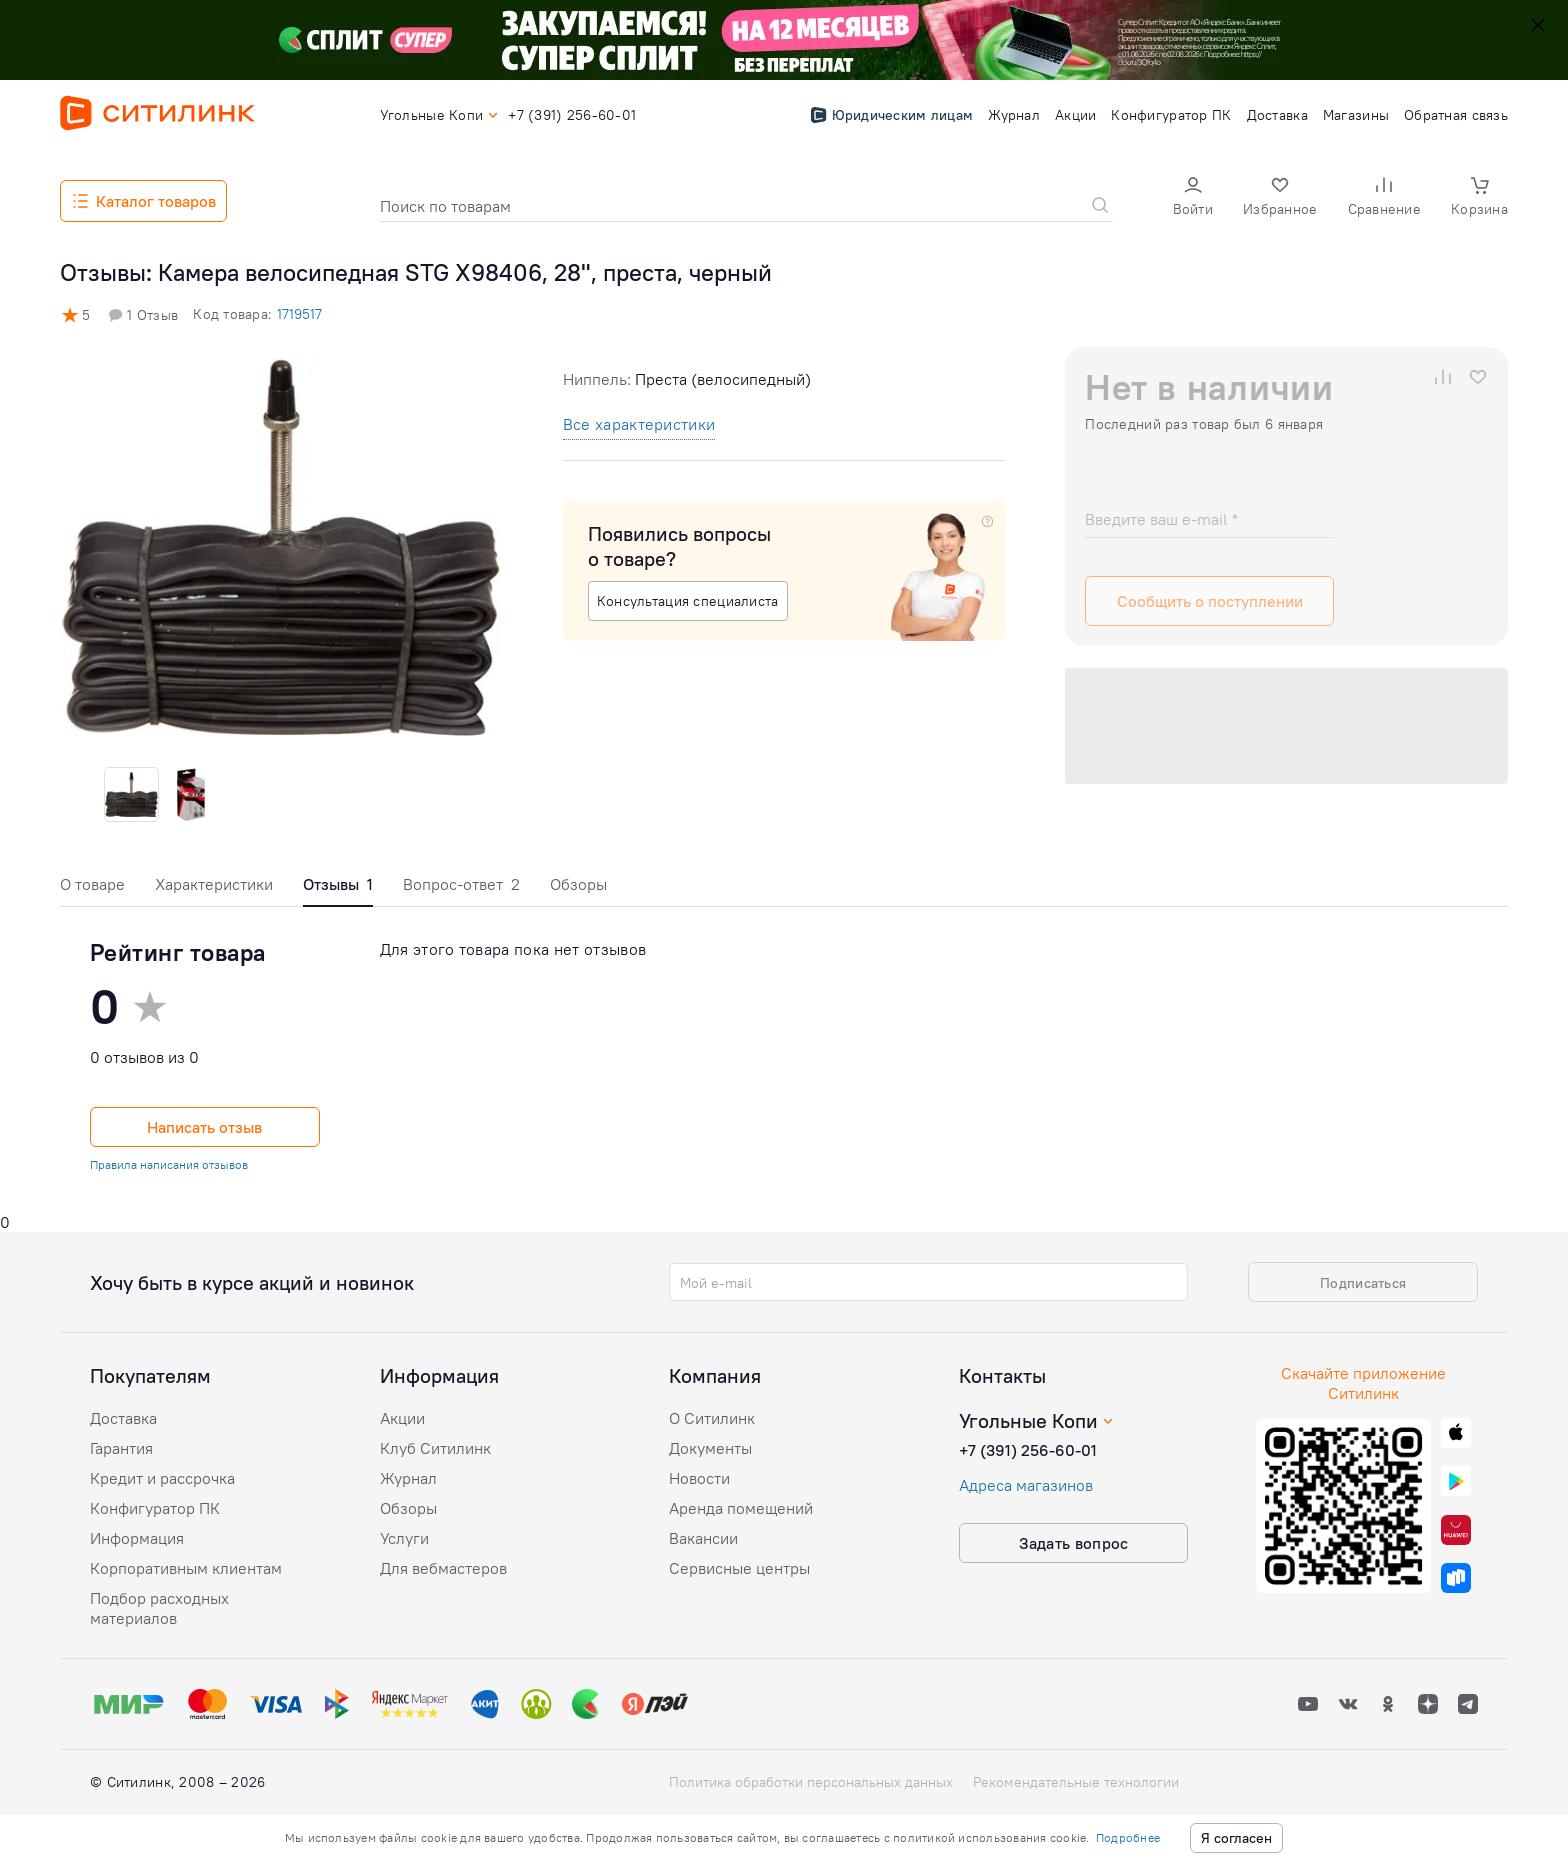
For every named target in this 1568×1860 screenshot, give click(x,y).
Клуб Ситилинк (435, 1448)
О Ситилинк (712, 1418)
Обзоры (578, 884)
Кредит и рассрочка (162, 1478)
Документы (710, 1448)
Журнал (408, 1478)
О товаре (92, 884)
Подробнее (1128, 1837)
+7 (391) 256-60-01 (1028, 1450)
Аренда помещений (741, 1508)
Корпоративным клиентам (186, 1568)
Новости (699, 1478)
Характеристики (214, 884)
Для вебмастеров (443, 1568)
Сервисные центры (739, 1568)
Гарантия (121, 1448)
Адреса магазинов (1026, 1485)
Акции (402, 1418)
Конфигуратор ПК (155, 1508)
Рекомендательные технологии (1076, 1782)
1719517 (299, 314)
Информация (137, 1538)
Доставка (123, 1418)
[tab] (92, 889)
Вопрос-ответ (461, 884)
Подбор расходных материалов (159, 1608)
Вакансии (703, 1538)
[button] (1193, 198)
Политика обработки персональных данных (811, 1782)
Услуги (404, 1538)
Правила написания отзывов (169, 1164)
